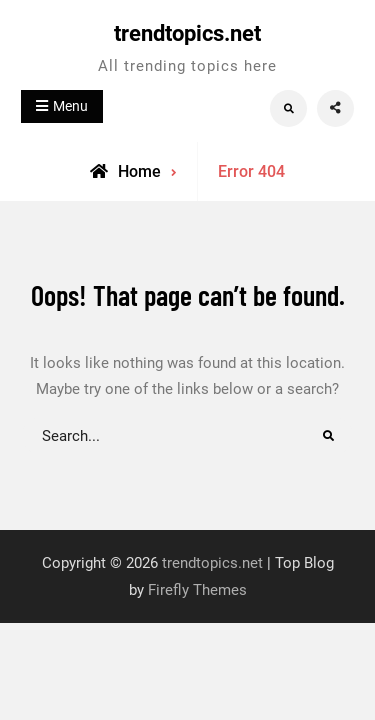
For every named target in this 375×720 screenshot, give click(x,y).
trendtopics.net (187, 33)
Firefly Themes (197, 590)
